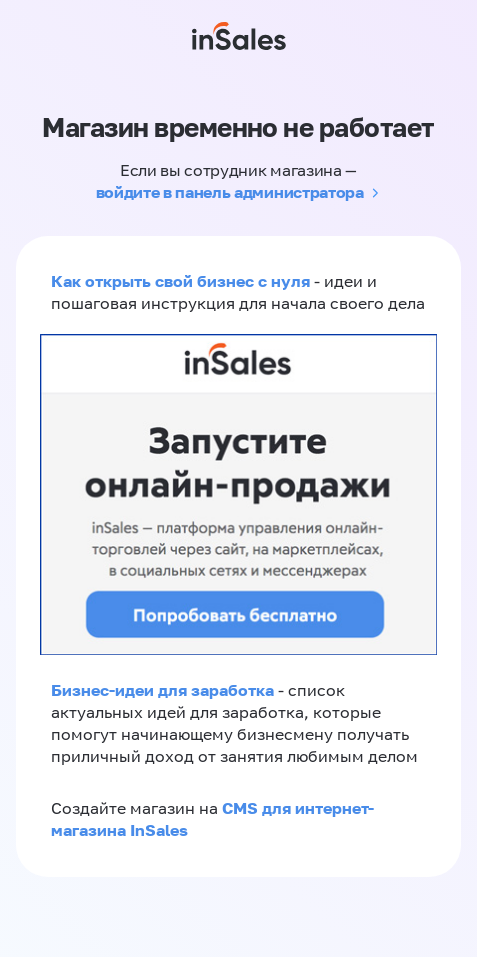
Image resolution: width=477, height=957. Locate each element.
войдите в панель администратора (230, 192)
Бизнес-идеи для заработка (162, 690)
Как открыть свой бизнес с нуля (180, 281)
